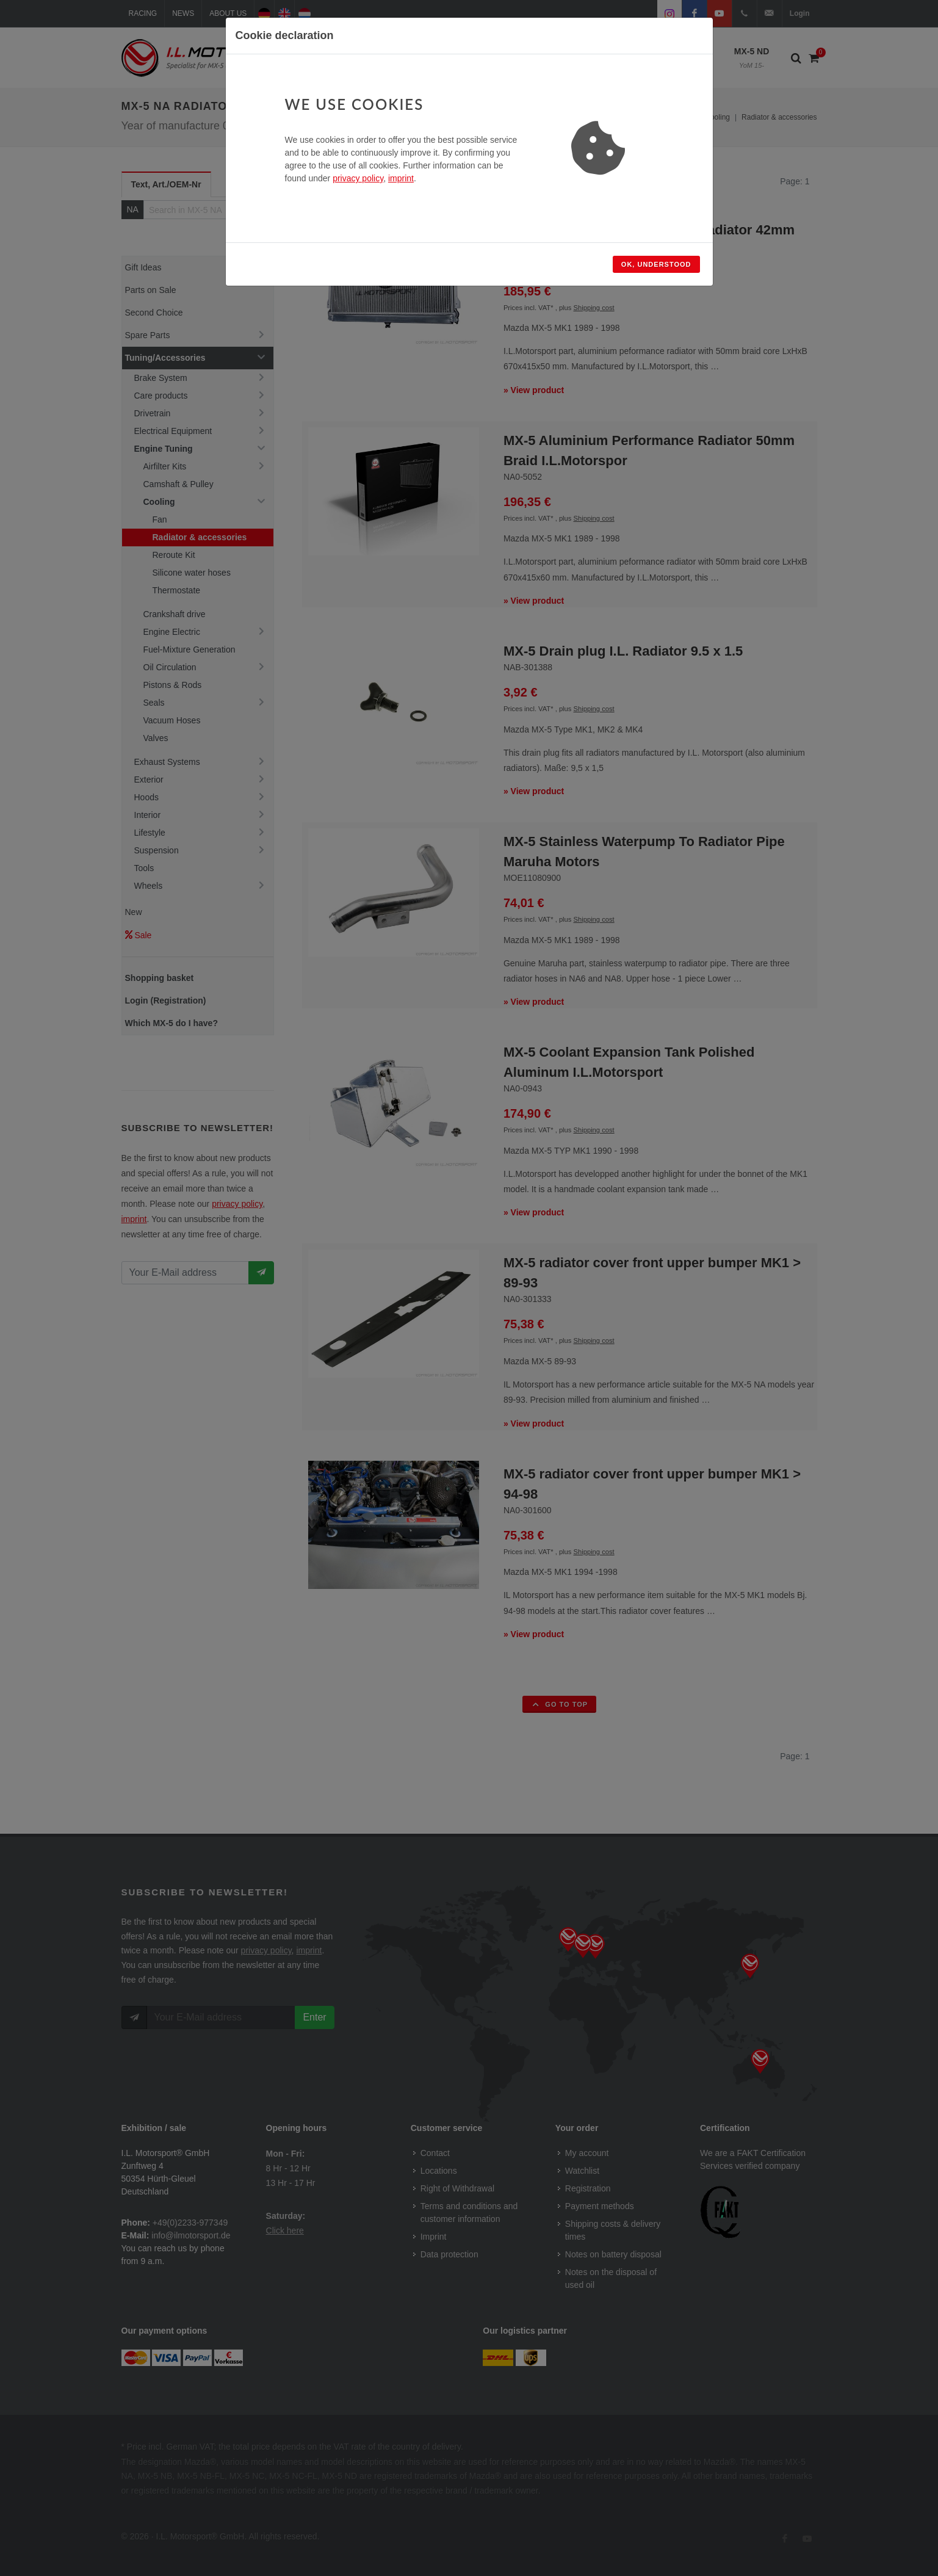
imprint (401, 178)
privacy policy (358, 178)
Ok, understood (656, 264)
